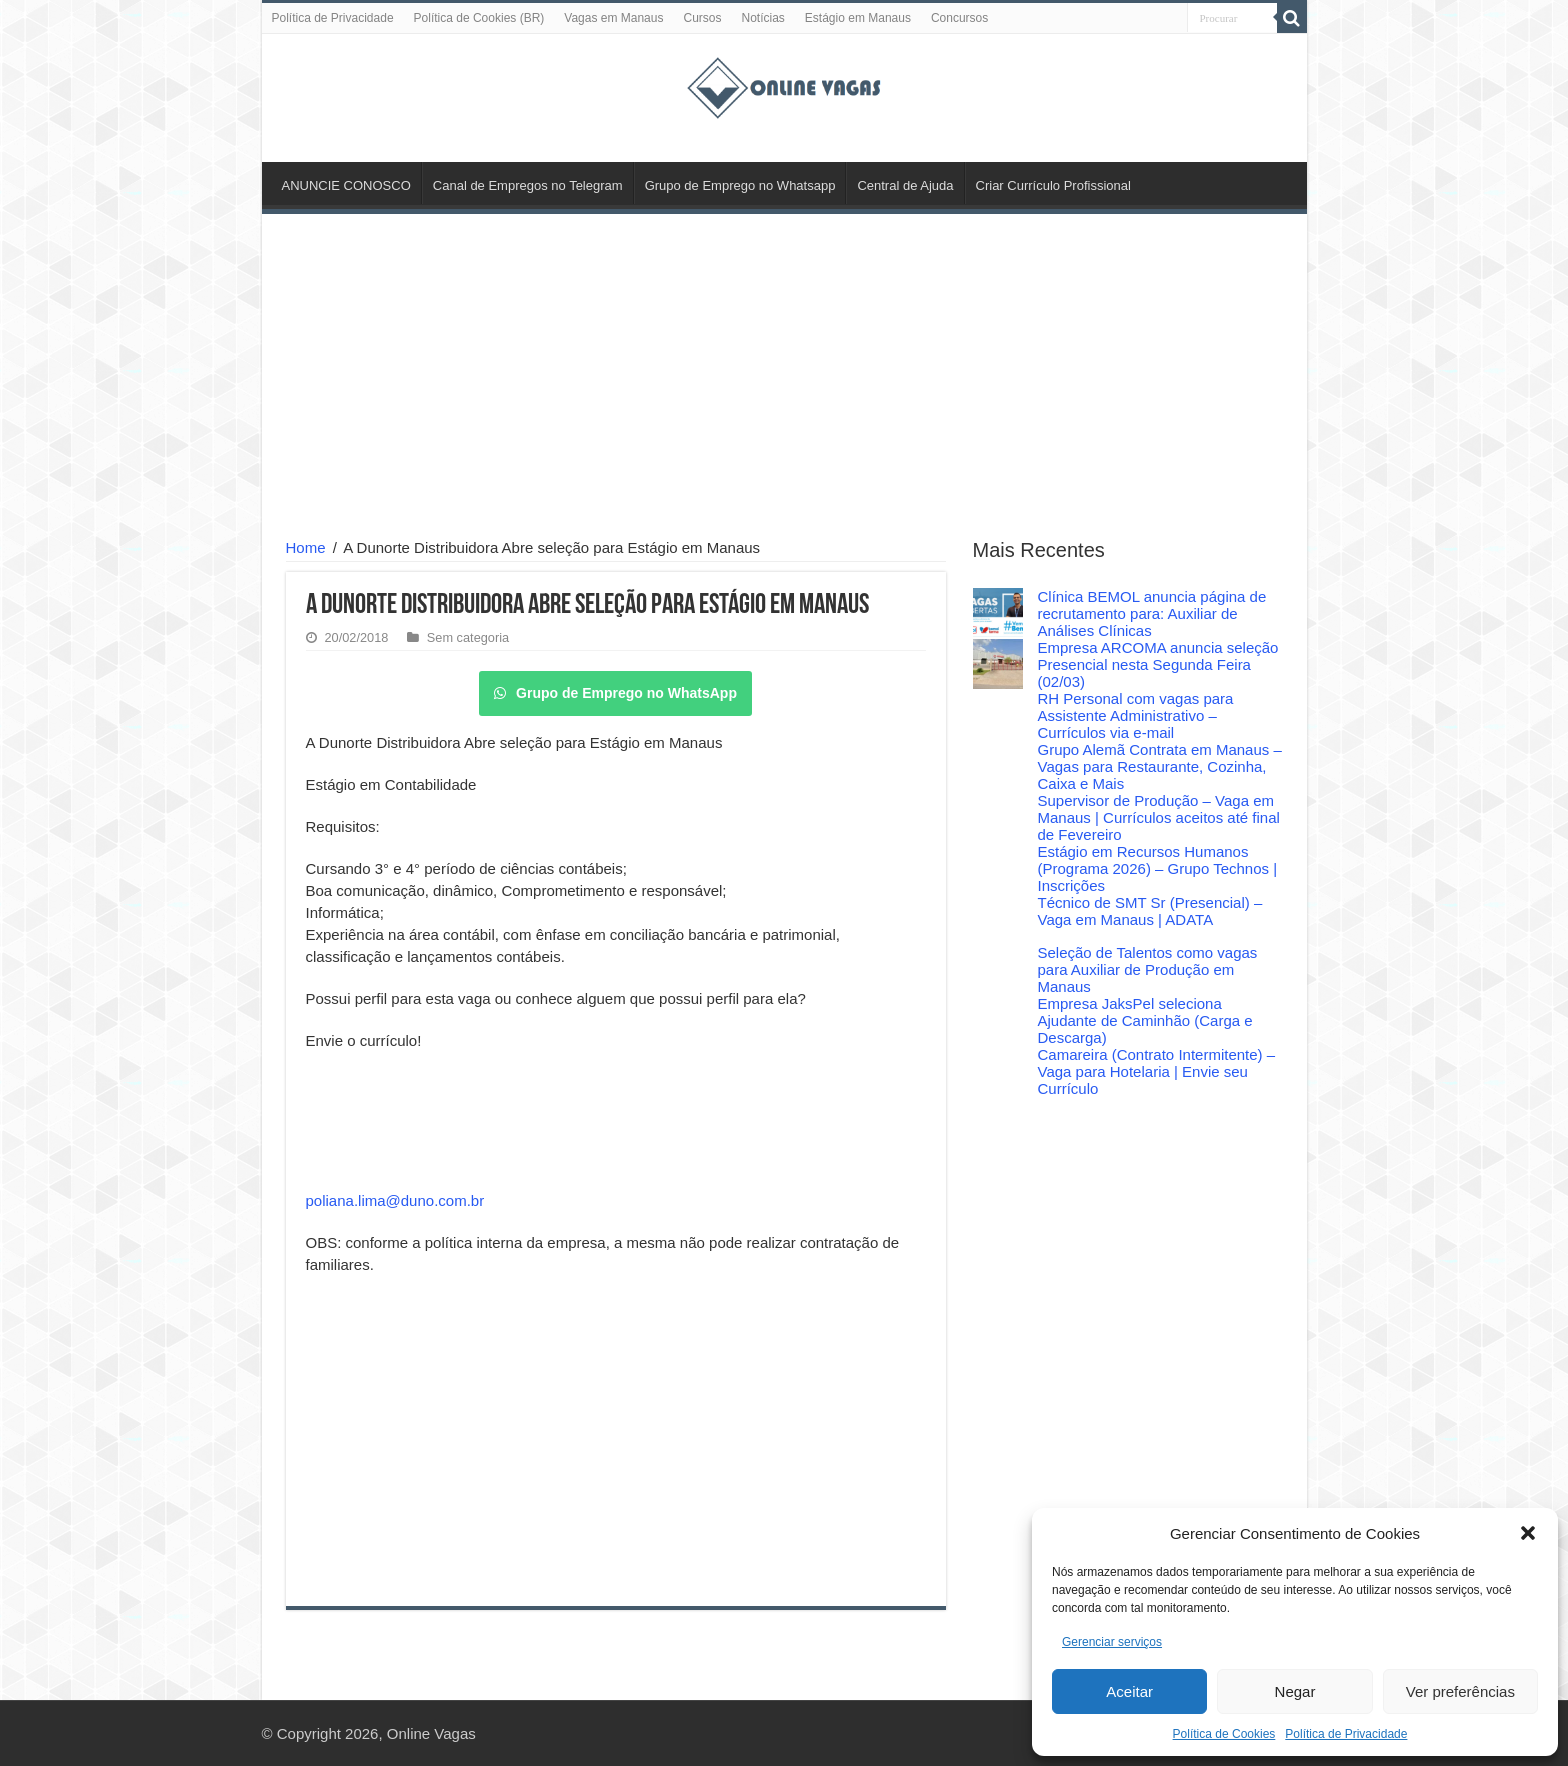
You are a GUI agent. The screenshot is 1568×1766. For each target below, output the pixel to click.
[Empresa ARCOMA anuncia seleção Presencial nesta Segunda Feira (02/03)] (998, 664)
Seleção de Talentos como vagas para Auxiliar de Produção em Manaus (1148, 969)
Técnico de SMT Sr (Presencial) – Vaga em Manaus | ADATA (1150, 911)
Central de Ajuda (905, 185)
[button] (1528, 1533)
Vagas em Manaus (613, 18)
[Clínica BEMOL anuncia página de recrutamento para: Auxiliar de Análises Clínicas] (998, 613)
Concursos (959, 18)
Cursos (702, 18)
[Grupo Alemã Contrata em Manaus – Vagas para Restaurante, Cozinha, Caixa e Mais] (998, 766)
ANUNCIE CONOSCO (346, 185)
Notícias (762, 18)
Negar (1295, 1691)
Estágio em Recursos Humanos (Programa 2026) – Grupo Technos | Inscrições (1158, 868)
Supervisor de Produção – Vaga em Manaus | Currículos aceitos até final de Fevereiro (1159, 817)
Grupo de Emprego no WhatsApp (615, 693)
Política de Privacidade (1346, 1734)
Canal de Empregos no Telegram (528, 185)
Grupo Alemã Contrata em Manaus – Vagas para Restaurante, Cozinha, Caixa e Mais (1160, 766)
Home (306, 547)
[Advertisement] (784, 379)
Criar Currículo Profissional (1053, 185)
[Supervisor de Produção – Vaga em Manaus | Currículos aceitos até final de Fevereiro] (998, 817)
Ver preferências (1460, 1691)
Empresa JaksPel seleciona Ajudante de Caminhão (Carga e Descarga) (1145, 1020)
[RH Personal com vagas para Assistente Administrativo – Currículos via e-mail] (998, 715)
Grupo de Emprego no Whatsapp (740, 185)
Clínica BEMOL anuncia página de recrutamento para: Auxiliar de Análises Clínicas (1152, 613)
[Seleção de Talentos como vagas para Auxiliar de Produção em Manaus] (998, 969)
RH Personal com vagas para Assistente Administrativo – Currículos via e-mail (1136, 715)
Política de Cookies (1224, 1734)
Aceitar (1129, 1691)
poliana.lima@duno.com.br (395, 1200)
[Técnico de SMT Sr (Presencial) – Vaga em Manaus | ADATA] (998, 919)
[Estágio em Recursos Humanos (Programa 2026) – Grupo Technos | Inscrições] (998, 868)
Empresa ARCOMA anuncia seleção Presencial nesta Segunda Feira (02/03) (1158, 664)
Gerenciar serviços (1112, 1642)
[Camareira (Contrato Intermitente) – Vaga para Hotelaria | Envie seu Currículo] (998, 1071)
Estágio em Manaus (858, 18)
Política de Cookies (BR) (479, 18)
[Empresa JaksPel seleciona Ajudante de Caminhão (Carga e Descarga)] (998, 1020)
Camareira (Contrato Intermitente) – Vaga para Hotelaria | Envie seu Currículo (1157, 1071)
